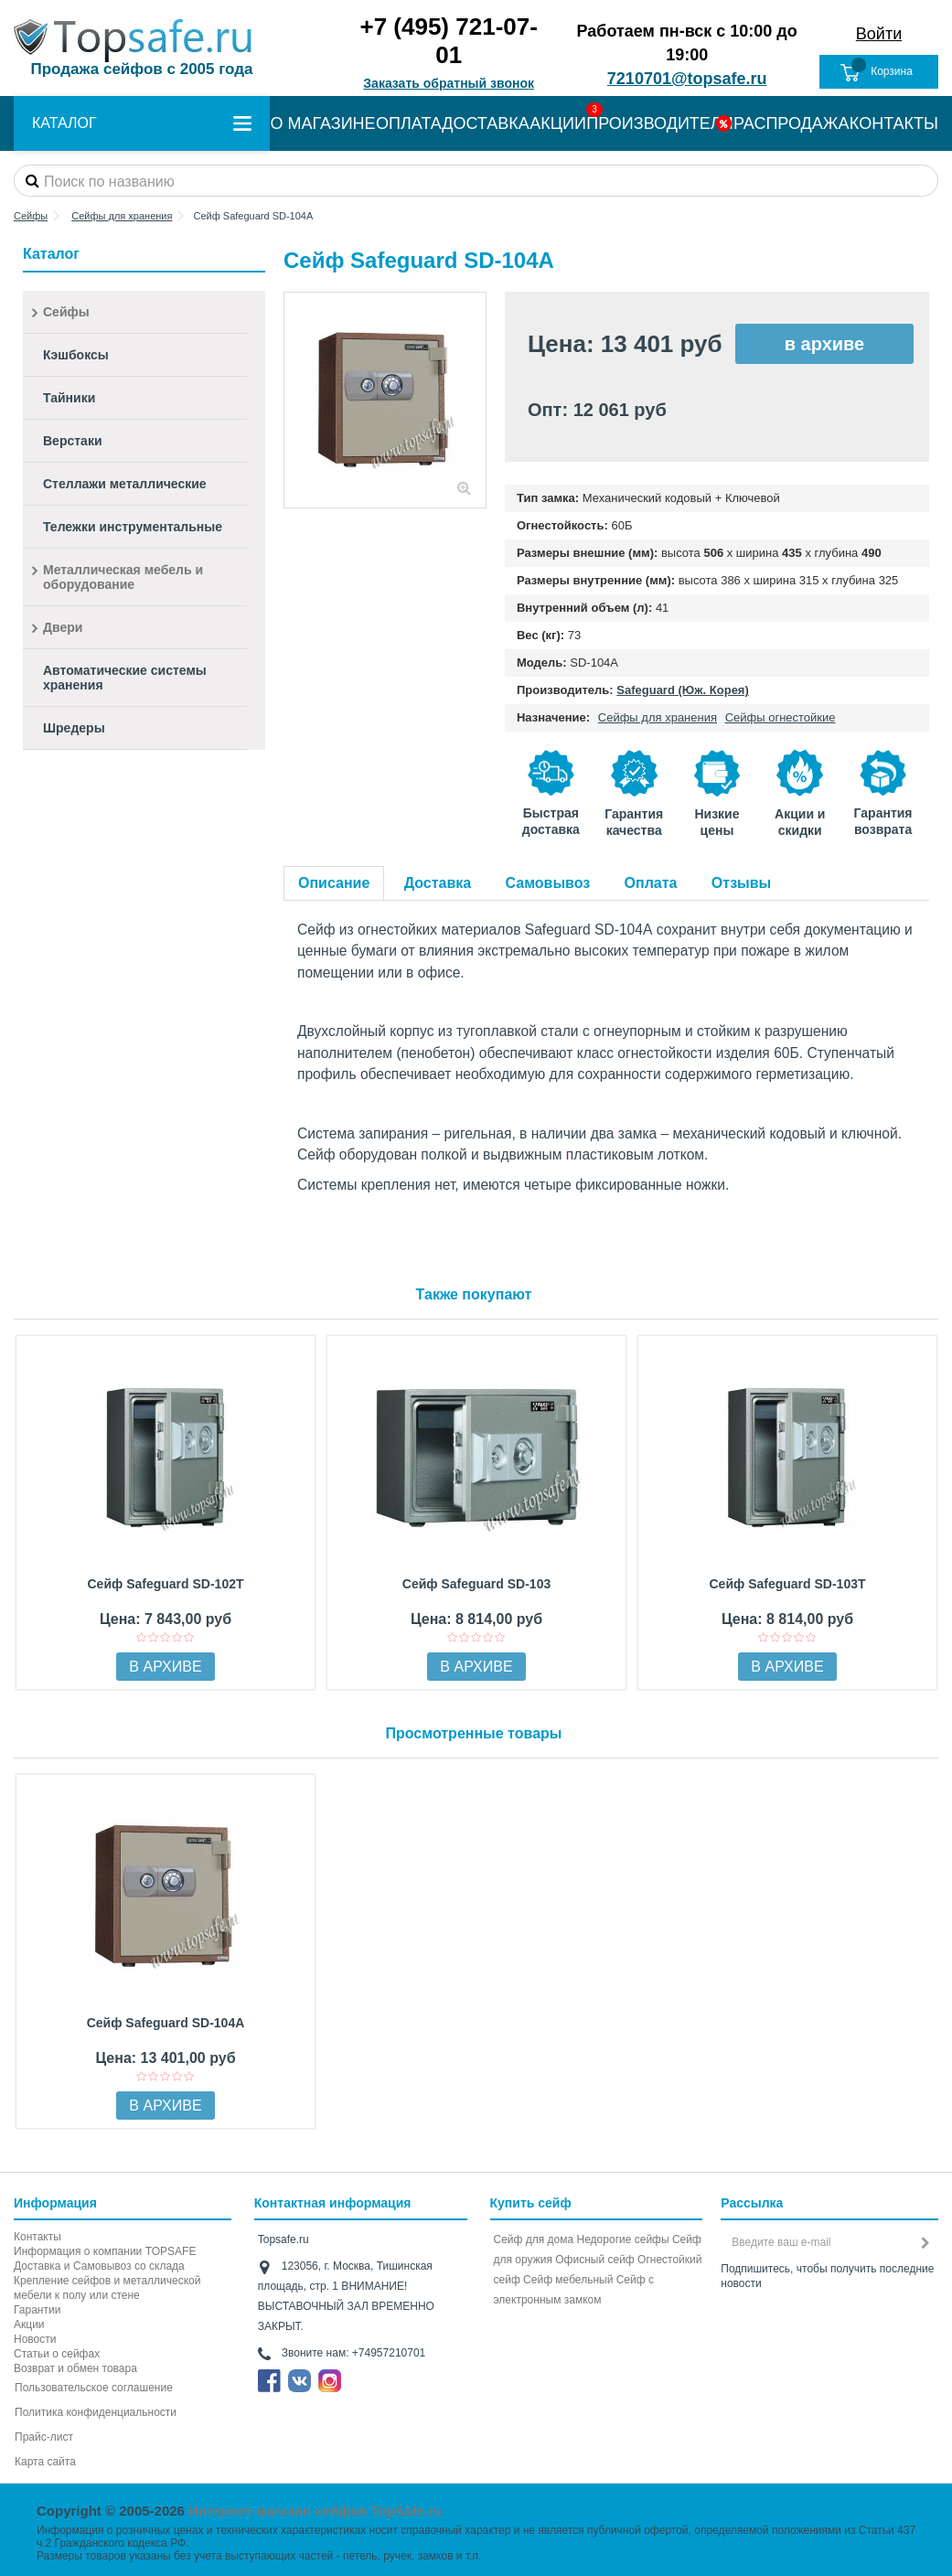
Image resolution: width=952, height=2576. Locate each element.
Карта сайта (45, 2461)
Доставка (438, 883)
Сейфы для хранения (657, 717)
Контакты (37, 2236)
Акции (29, 2324)
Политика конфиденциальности (95, 2412)
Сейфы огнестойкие (780, 717)
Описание (333, 883)
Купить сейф (531, 2203)
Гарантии (37, 2309)
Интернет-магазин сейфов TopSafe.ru (315, 2510)
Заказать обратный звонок (448, 83)
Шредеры (74, 728)
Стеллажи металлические (125, 483)
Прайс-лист (44, 2437)
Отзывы (741, 883)
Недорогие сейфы (623, 2239)
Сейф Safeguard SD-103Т (787, 1584)
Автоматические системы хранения (125, 677)
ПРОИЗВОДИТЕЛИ (659, 123)
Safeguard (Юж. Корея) (682, 690)
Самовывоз (548, 883)
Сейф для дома (534, 2239)
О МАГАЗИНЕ (322, 123)
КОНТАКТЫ (894, 123)
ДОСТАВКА (485, 123)
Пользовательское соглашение (94, 2387)
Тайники (69, 397)
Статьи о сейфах (57, 2353)
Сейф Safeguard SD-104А (166, 2022)
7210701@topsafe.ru (687, 78)
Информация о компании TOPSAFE (105, 2251)
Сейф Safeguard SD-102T (165, 1584)
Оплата (651, 883)
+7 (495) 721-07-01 (448, 41)
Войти (879, 34)
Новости (35, 2339)
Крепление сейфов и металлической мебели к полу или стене (107, 2288)
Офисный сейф (594, 2259)
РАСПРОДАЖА (791, 123)
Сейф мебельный (568, 2279)
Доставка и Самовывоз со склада (99, 2266)
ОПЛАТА (409, 123)
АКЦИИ (557, 123)
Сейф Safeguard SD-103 (476, 1584)
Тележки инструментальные (132, 526)
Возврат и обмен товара (75, 2368)
